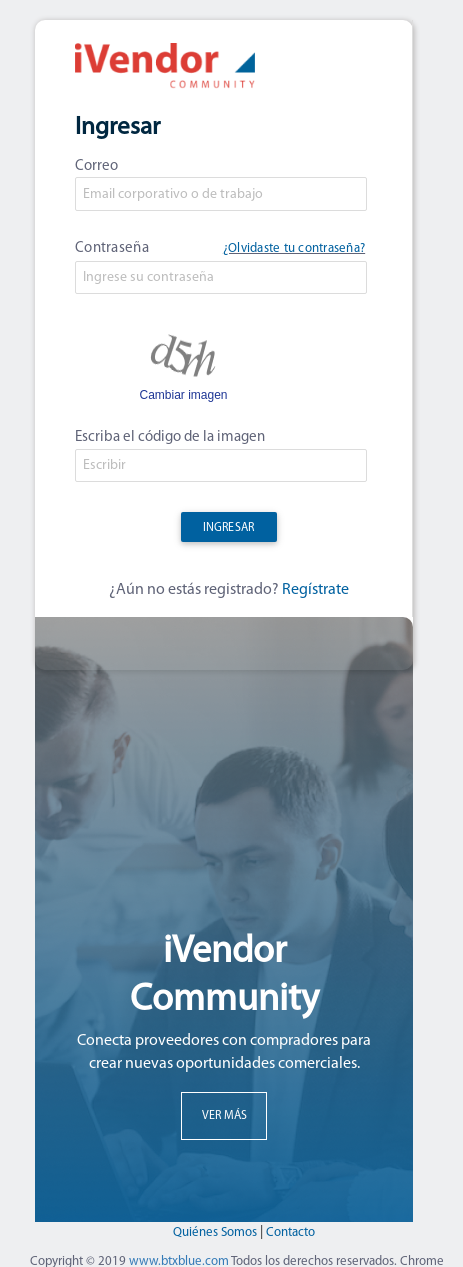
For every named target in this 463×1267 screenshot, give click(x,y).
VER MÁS (224, 1116)
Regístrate (315, 590)
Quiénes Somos (216, 1232)
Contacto (290, 1232)
